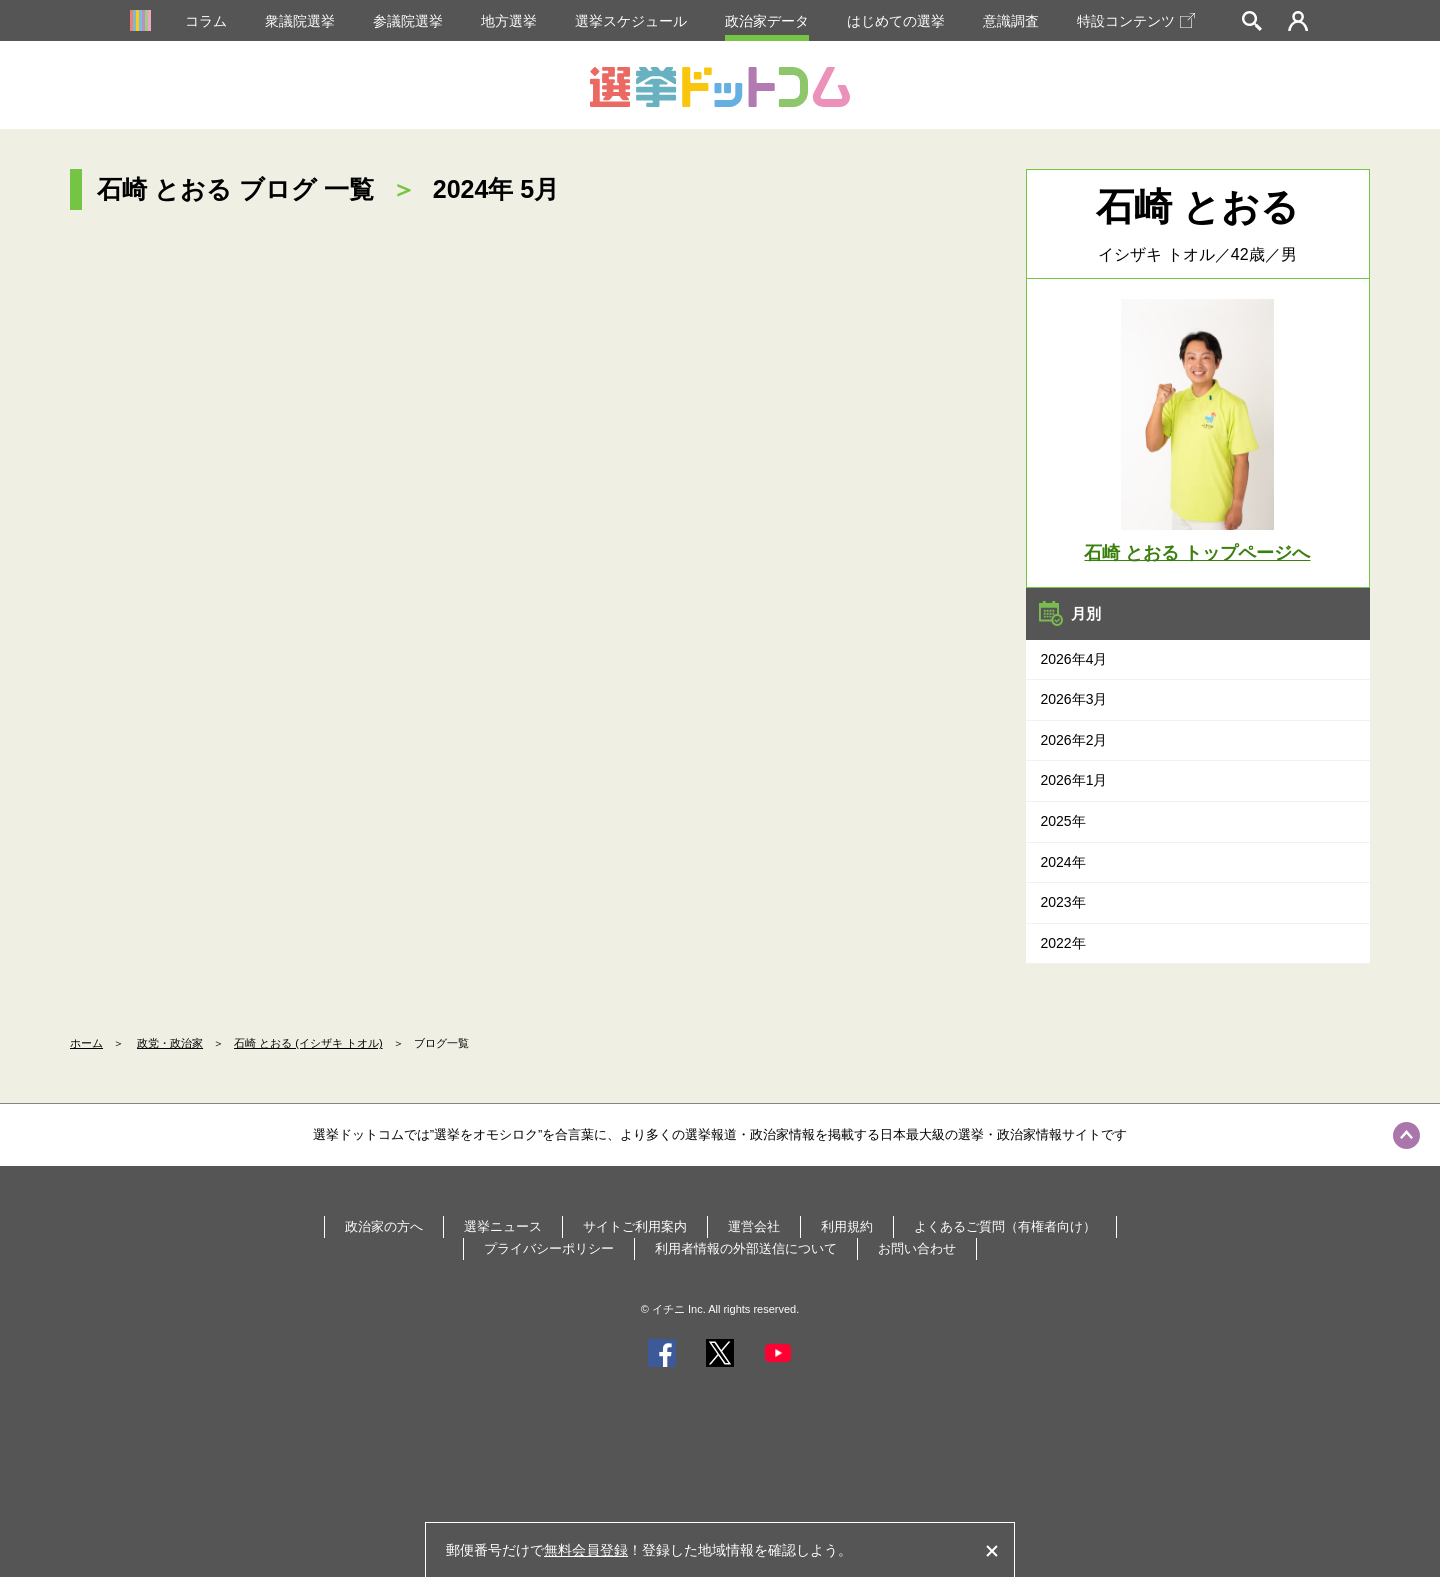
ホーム (86, 1043)
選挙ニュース (503, 1226)
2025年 (1063, 821)
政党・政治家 (170, 1043)
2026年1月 (1074, 780)
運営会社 (754, 1226)
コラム (206, 21)
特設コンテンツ (1136, 21)
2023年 (1063, 902)
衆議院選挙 (300, 21)
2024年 (1063, 862)
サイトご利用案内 (635, 1226)
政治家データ (767, 21)
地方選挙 (509, 21)
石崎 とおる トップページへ (1197, 553)
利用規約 (847, 1226)
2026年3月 (1074, 699)
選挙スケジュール (631, 21)
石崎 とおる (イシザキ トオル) (308, 1043)
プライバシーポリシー (549, 1248)
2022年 (1063, 943)
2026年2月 (1074, 740)
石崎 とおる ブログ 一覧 (235, 189)
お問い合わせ (917, 1248)
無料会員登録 (586, 1550)
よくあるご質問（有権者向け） (1005, 1226)
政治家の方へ (384, 1226)
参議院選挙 (408, 21)
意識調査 (1011, 21)
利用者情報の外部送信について (746, 1248)
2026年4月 (1074, 659)
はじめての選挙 (896, 21)
